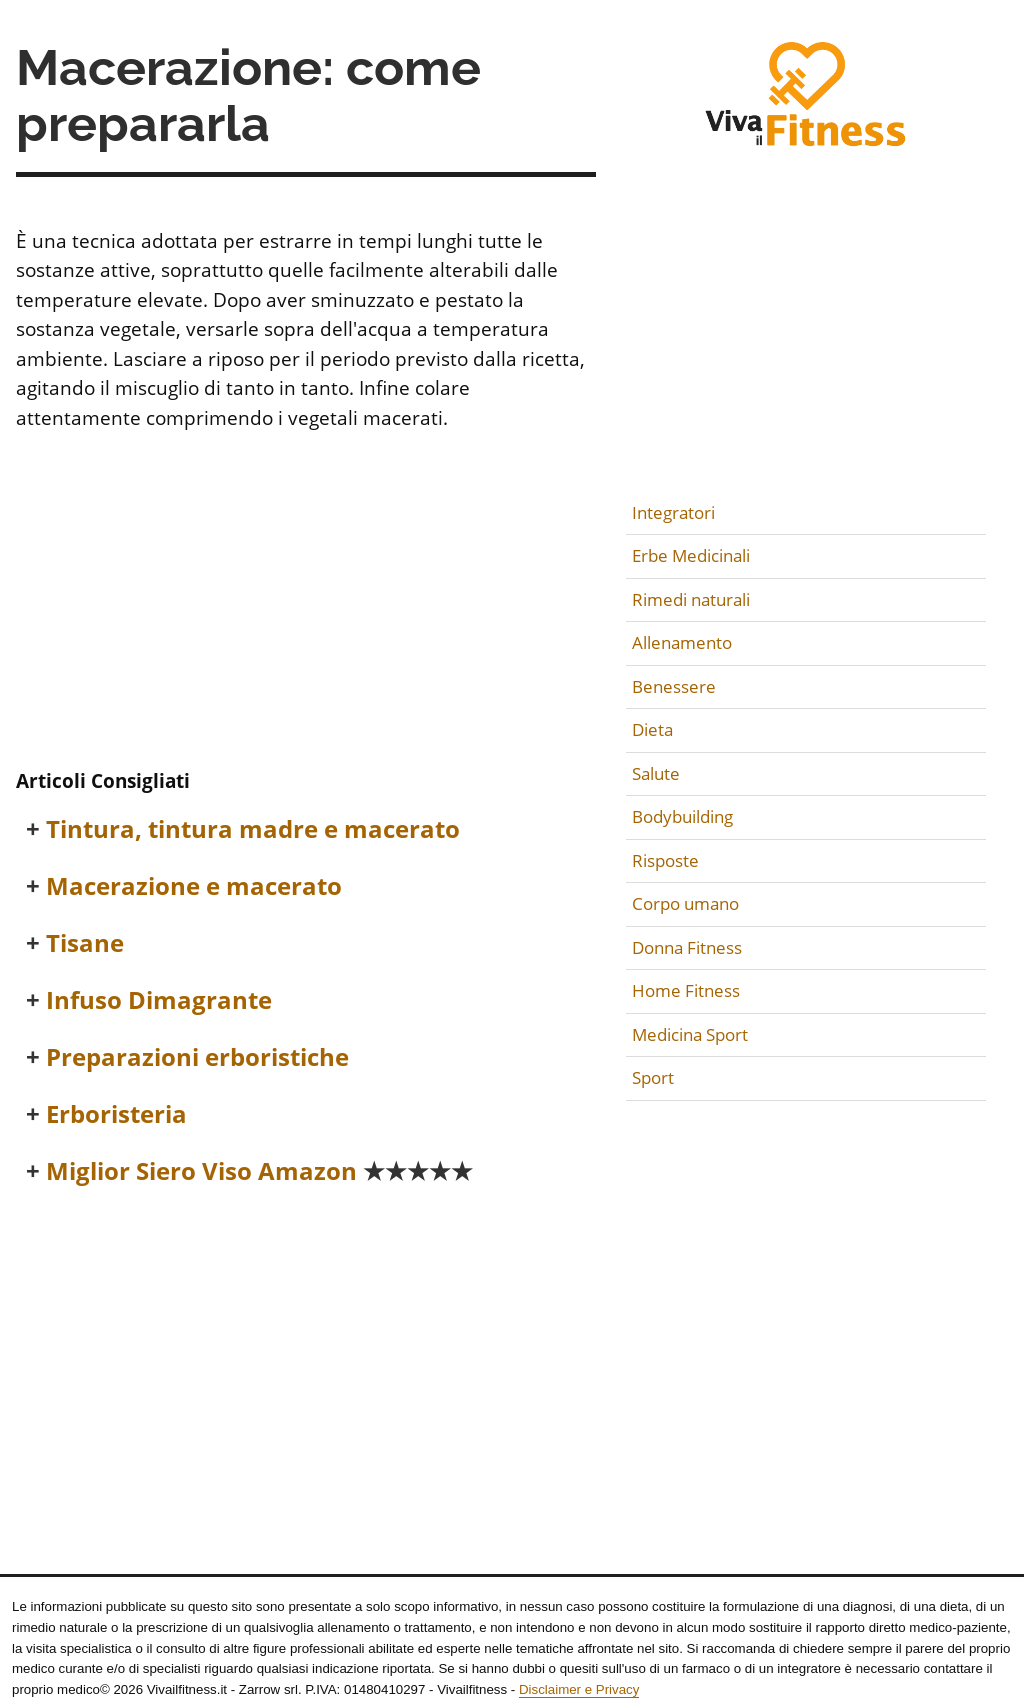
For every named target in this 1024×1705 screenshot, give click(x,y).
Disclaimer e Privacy (579, 1689)
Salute (656, 773)
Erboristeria (116, 1114)
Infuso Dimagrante (159, 1000)
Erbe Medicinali (691, 555)
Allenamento (682, 642)
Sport (653, 1077)
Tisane (85, 943)
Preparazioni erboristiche (197, 1057)
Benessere (674, 686)
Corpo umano (685, 903)
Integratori (673, 512)
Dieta (652, 729)
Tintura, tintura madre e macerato (253, 829)
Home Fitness (686, 990)
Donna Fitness (687, 947)
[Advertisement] (306, 603)
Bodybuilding (682, 816)
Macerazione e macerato (194, 886)
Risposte (665, 860)
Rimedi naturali (691, 599)
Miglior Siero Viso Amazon (259, 1171)
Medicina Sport (690, 1034)
